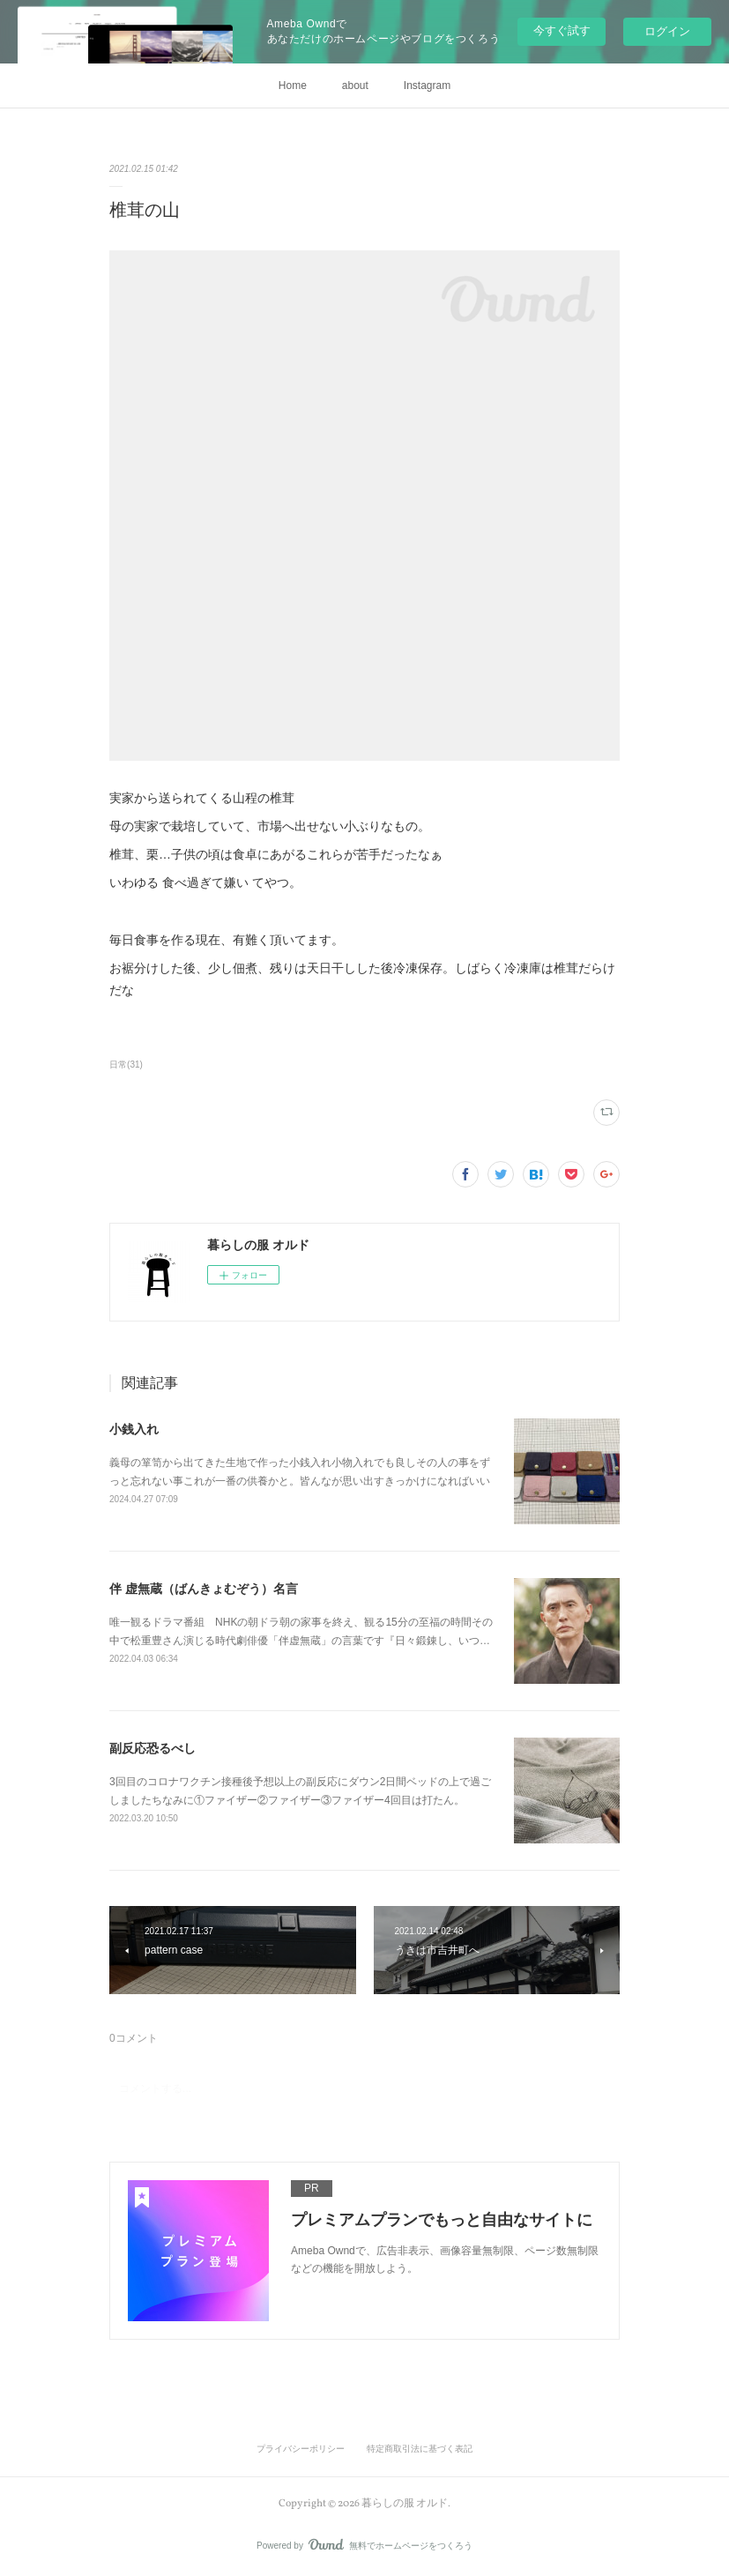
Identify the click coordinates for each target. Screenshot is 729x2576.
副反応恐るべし (152, 1748)
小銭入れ (134, 1429)
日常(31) (126, 1064)
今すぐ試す (562, 30)
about (355, 85)
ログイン (667, 31)
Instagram (427, 85)
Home (293, 85)
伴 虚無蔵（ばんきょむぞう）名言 (203, 1589)
